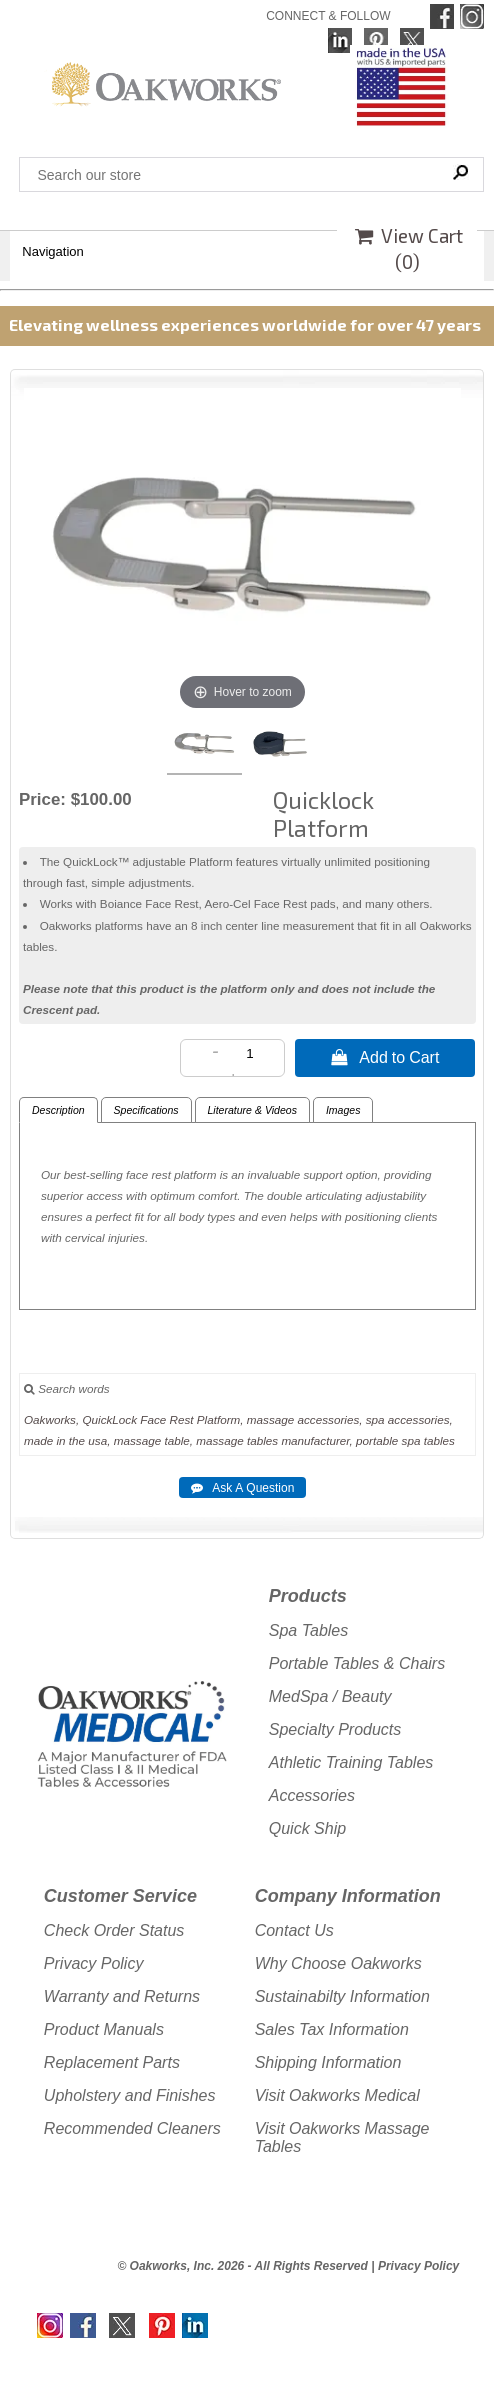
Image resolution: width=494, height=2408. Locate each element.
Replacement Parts (112, 2062)
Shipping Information (328, 2062)
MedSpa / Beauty (330, 1696)
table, (178, 1440)
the (77, 1440)
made (38, 1440)
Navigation (52, 251)
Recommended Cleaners (132, 2128)
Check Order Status (114, 1930)
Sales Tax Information (332, 2029)
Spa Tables (308, 1630)
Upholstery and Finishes (130, 2095)
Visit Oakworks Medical (337, 2095)
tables (262, 1440)
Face (153, 1419)
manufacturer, (316, 1440)
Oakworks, (51, 1419)
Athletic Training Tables (351, 1762)
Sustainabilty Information (342, 1996)
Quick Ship (307, 1828)
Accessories (312, 1795)
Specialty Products (335, 1729)
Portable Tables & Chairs (357, 1663)
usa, (99, 1440)
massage (270, 1419)
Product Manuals (104, 2029)
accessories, (330, 1419)
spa (375, 1419)
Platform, (220, 1419)
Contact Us (294, 1930)
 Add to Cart (385, 1057)
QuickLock (109, 1419)
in (61, 1440)
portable (377, 1440)
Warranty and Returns (122, 1996)
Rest (182, 1419)
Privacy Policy (94, 1963)
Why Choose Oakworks (338, 1963)
